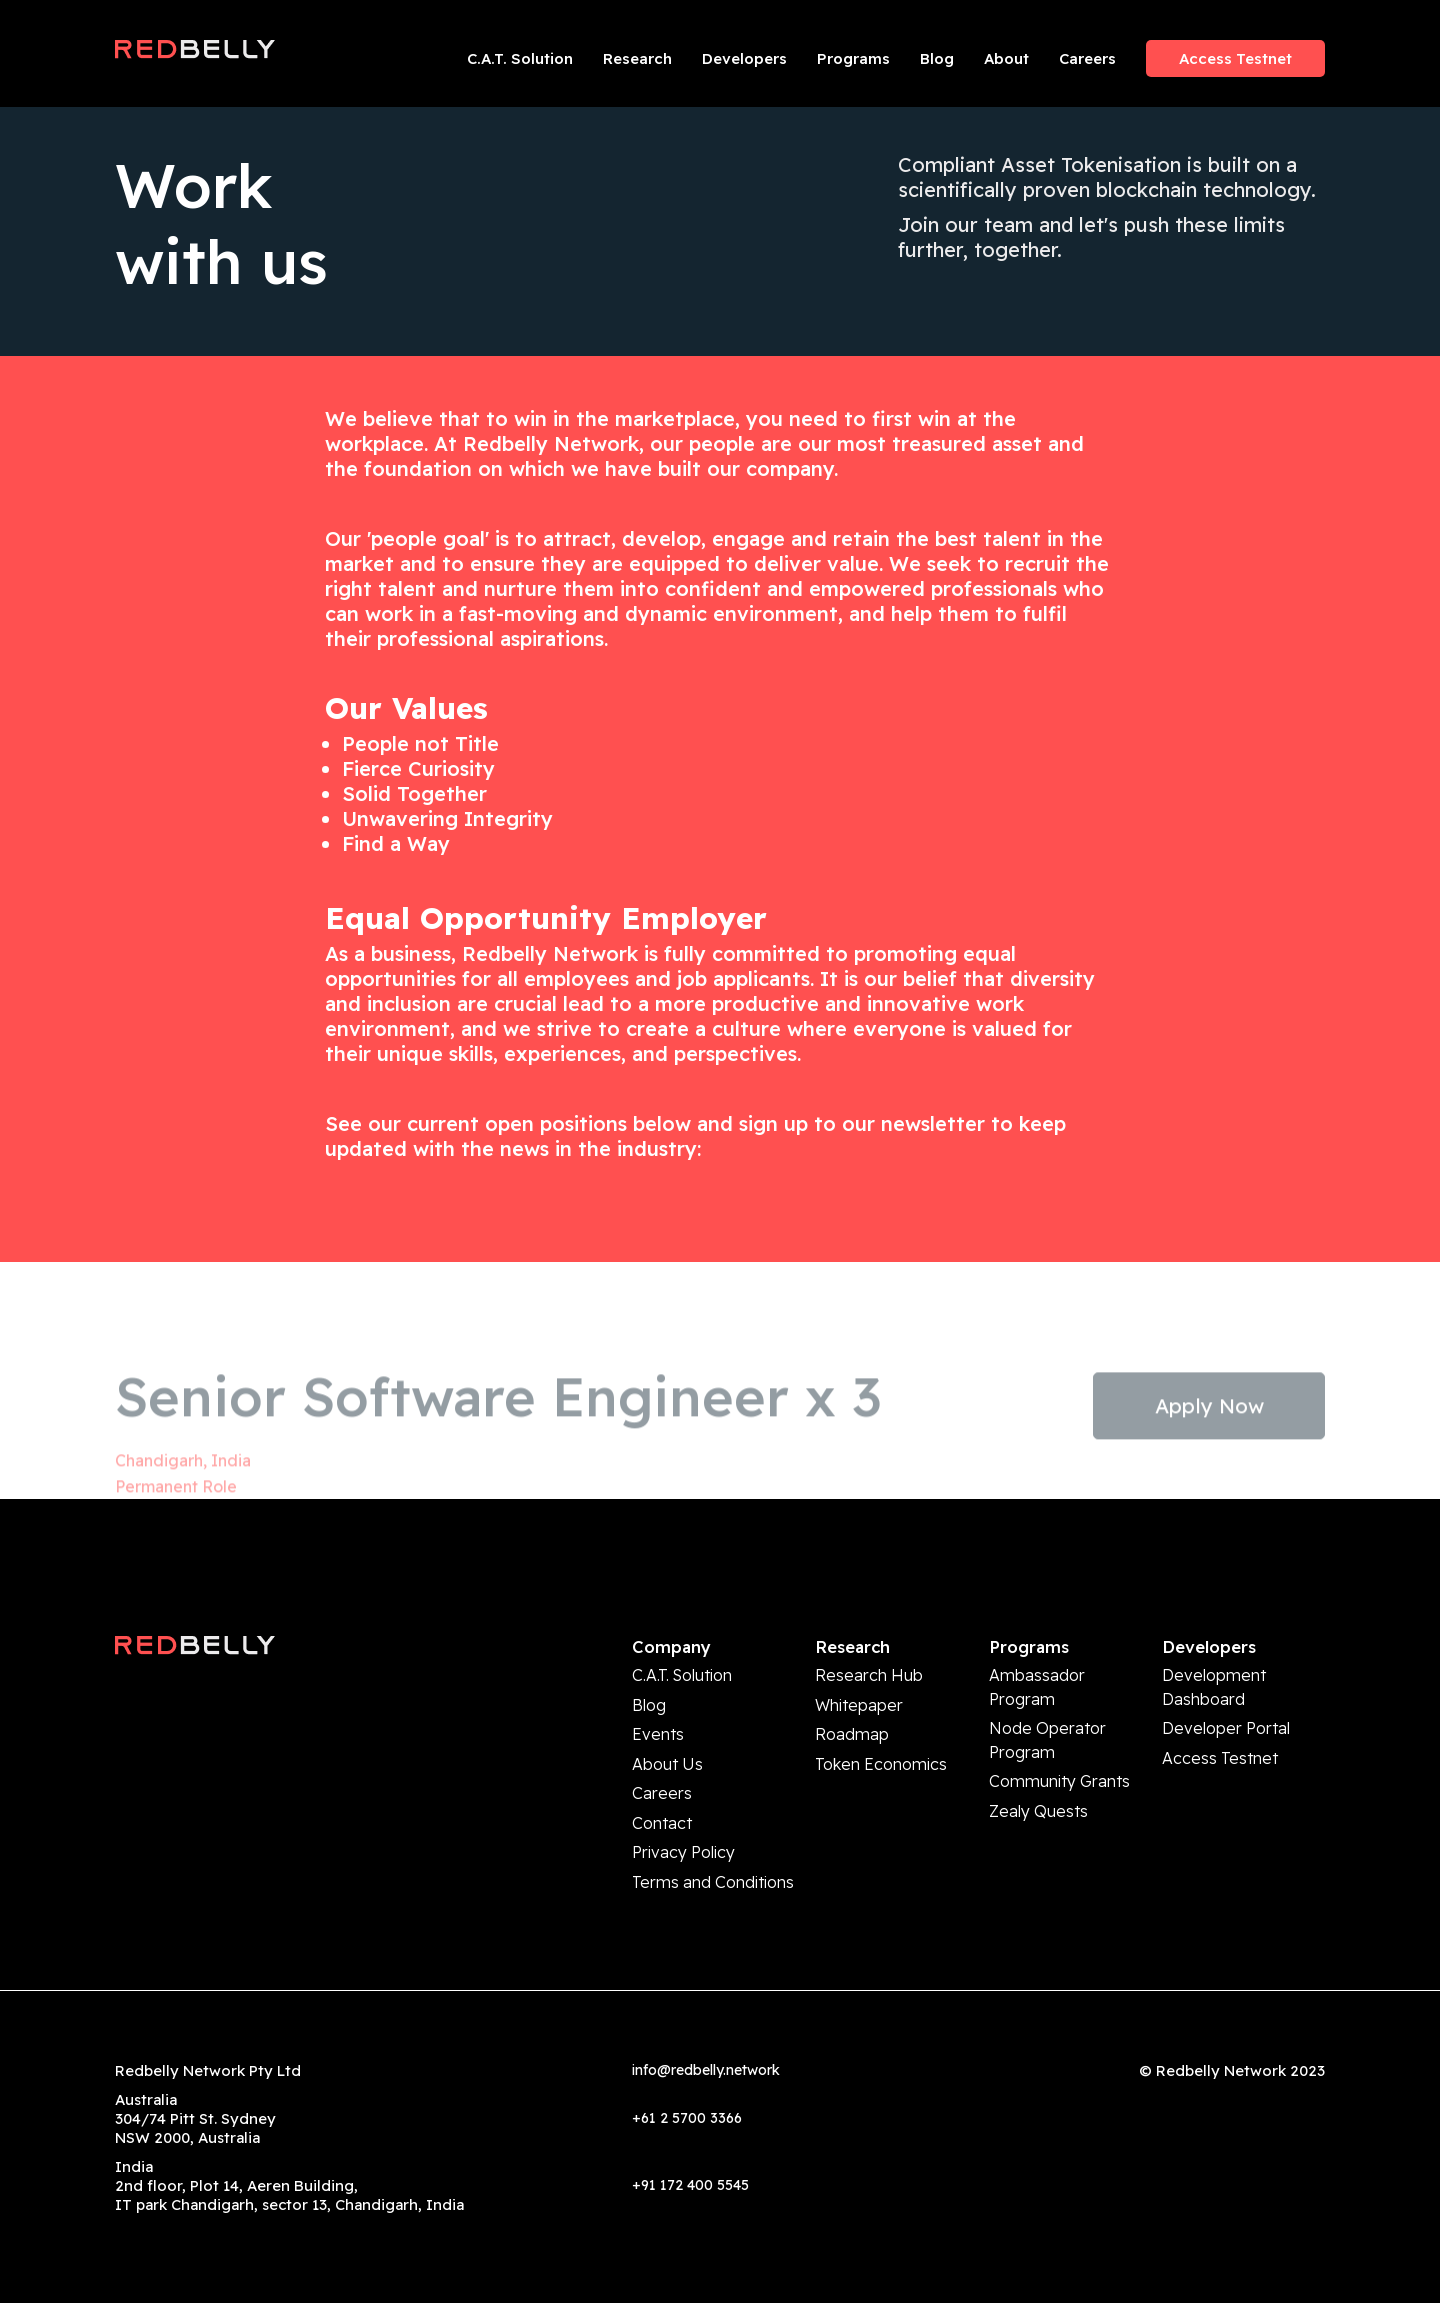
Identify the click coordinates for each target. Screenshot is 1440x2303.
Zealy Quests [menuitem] (1038, 1786)
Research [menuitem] (637, 58)
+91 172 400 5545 (690, 2149)
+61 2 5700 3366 (687, 2082)
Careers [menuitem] (1087, 58)
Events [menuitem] (658, 1723)
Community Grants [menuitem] (1059, 1761)
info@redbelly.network (706, 2034)
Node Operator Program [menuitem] (1047, 1727)
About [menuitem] (1006, 58)
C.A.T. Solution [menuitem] (520, 58)
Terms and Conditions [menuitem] (713, 1848)
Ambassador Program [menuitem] (1037, 1683)
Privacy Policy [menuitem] (683, 1823)
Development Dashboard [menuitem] (1214, 1683)
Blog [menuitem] (937, 58)
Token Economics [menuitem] (881, 1748)
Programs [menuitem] (853, 58)
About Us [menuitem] (667, 1748)
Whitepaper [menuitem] (859, 1698)
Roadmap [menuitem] (852, 1723)
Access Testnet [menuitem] (1235, 58)
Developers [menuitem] (744, 58)
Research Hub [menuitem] (869, 1673)
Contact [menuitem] (662, 1798)
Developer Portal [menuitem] (1226, 1717)
